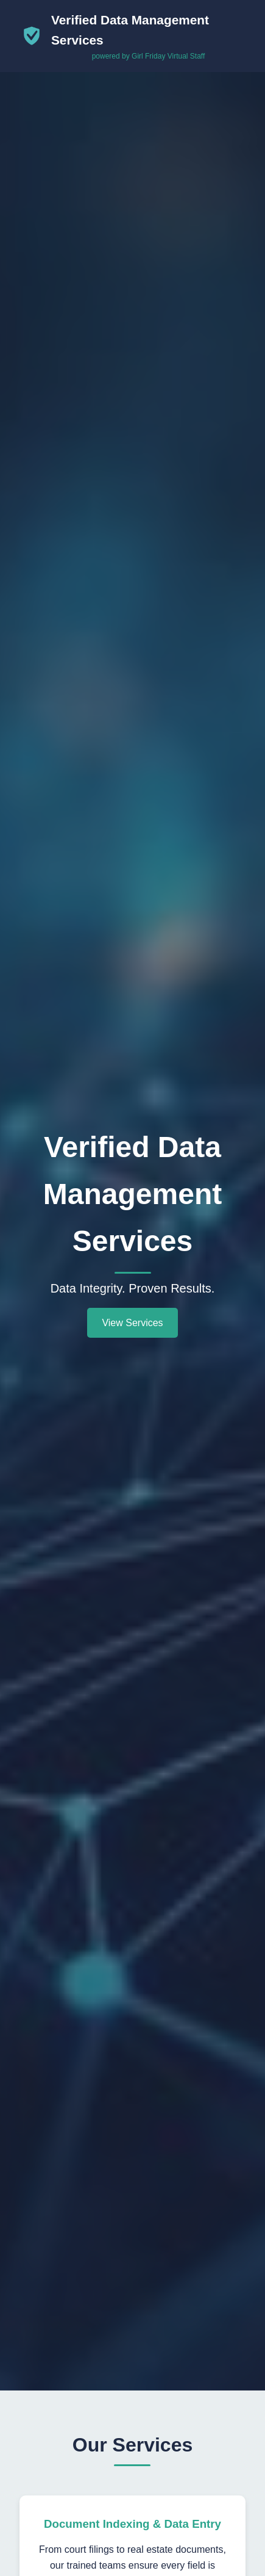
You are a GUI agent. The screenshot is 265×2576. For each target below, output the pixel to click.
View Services (132, 1323)
